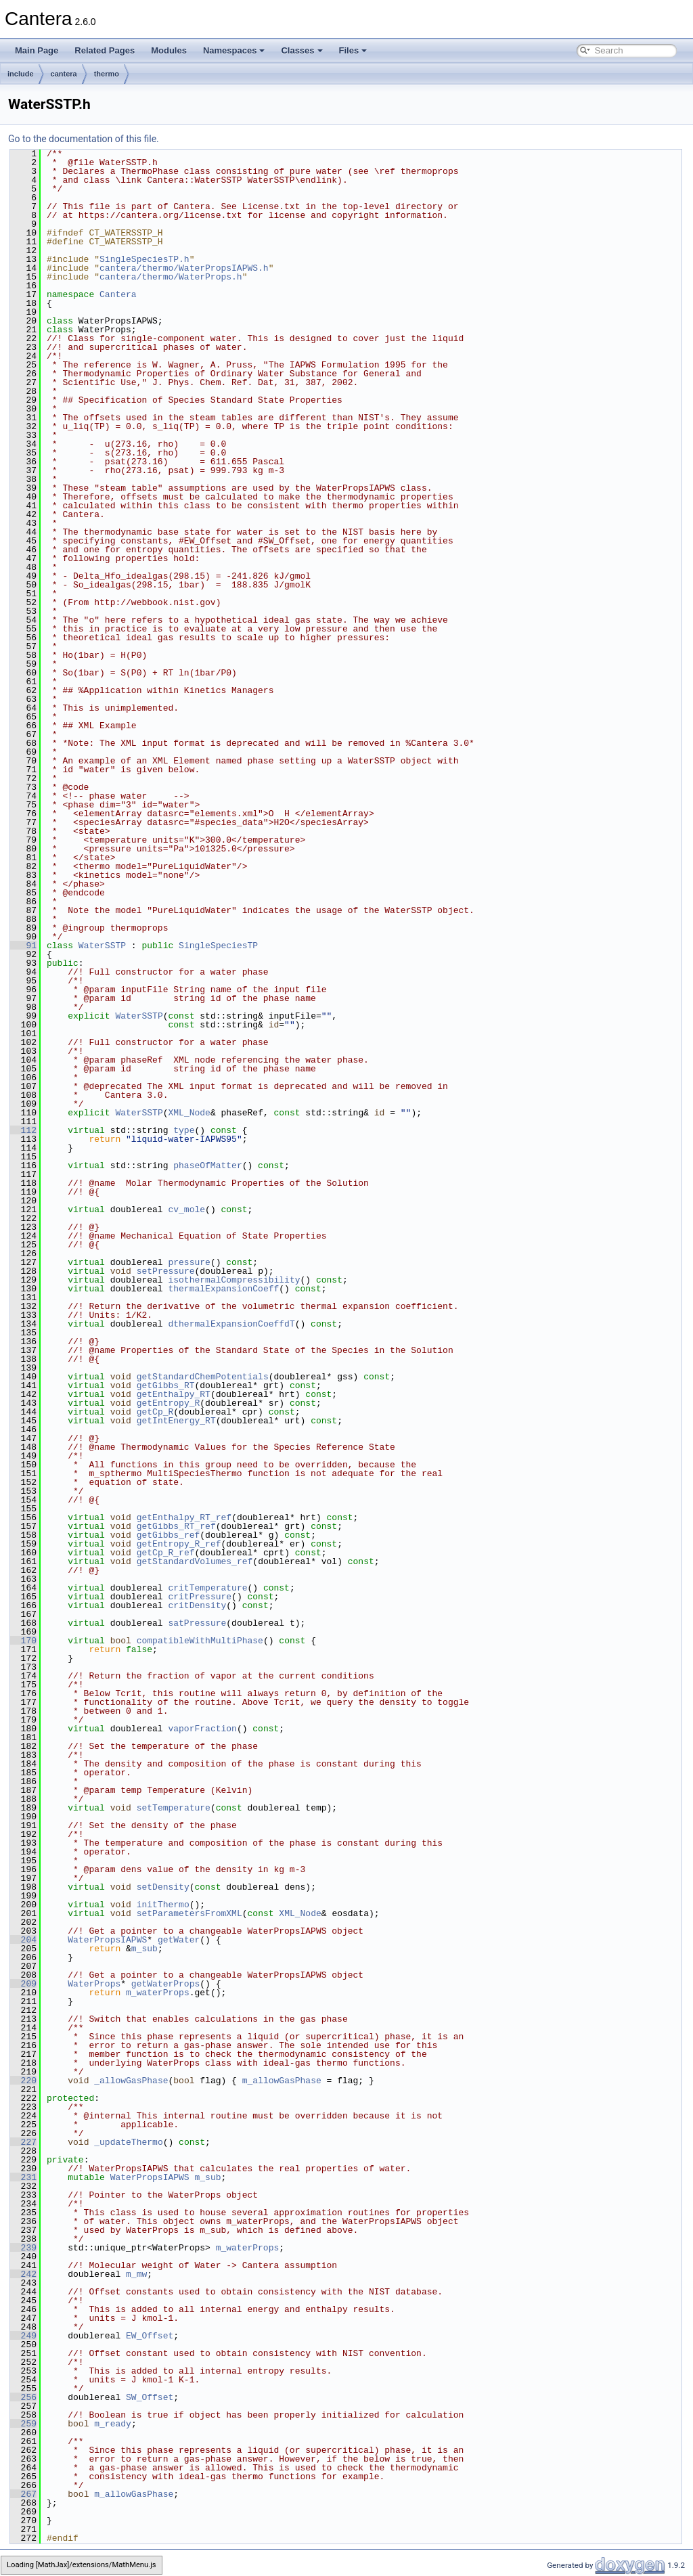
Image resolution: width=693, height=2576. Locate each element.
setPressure (166, 1271)
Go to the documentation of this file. (83, 138)
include (20, 74)
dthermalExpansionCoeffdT (231, 1324)
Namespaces (234, 50)
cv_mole (186, 1209)
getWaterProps (165, 1984)
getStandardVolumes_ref (195, 1561)
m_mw (136, 2274)
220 (23, 2080)
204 (23, 1940)
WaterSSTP (102, 945)
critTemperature (207, 1588)
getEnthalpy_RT (173, 1394)
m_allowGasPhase (281, 2080)
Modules (169, 50)
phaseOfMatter (207, 1165)
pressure (189, 1262)
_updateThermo (128, 2142)
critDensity (197, 1605)
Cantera (118, 294)
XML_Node (189, 1113)
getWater (179, 1940)
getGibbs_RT (166, 1385)
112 (23, 1130)
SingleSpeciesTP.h (144, 259)
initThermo (163, 1904)
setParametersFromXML (189, 1913)
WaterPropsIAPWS (107, 1940)
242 (23, 2274)
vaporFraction (202, 1729)
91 (23, 945)
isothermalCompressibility (234, 1280)
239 (23, 2248)
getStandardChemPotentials (203, 1377)
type (183, 1130)
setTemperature (173, 1808)
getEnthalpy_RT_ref (184, 1517)
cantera (64, 74)
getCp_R (155, 1412)
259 (23, 2424)
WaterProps (94, 1984)
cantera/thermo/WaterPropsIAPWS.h (184, 268)
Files (353, 50)
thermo (106, 74)
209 (23, 1984)
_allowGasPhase (131, 2080)
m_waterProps (157, 1992)
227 (23, 2142)
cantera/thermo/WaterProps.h (170, 277)
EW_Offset (149, 2336)
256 (23, 2397)
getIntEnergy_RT (176, 1421)
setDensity (163, 1887)
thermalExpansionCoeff (223, 1289)
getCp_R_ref (166, 1553)
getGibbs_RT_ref (176, 1526)
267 (23, 2494)
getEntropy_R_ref (179, 1544)
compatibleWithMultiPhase (200, 1641)
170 (23, 1641)
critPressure (199, 1597)
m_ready (112, 2424)
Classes (301, 50)
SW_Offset (149, 2397)
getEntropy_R (168, 1403)
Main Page (36, 50)
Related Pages (104, 50)
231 (23, 2177)
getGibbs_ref (168, 1535)
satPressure (197, 1623)
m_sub (144, 1948)
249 (23, 2336)
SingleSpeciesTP (218, 945)
